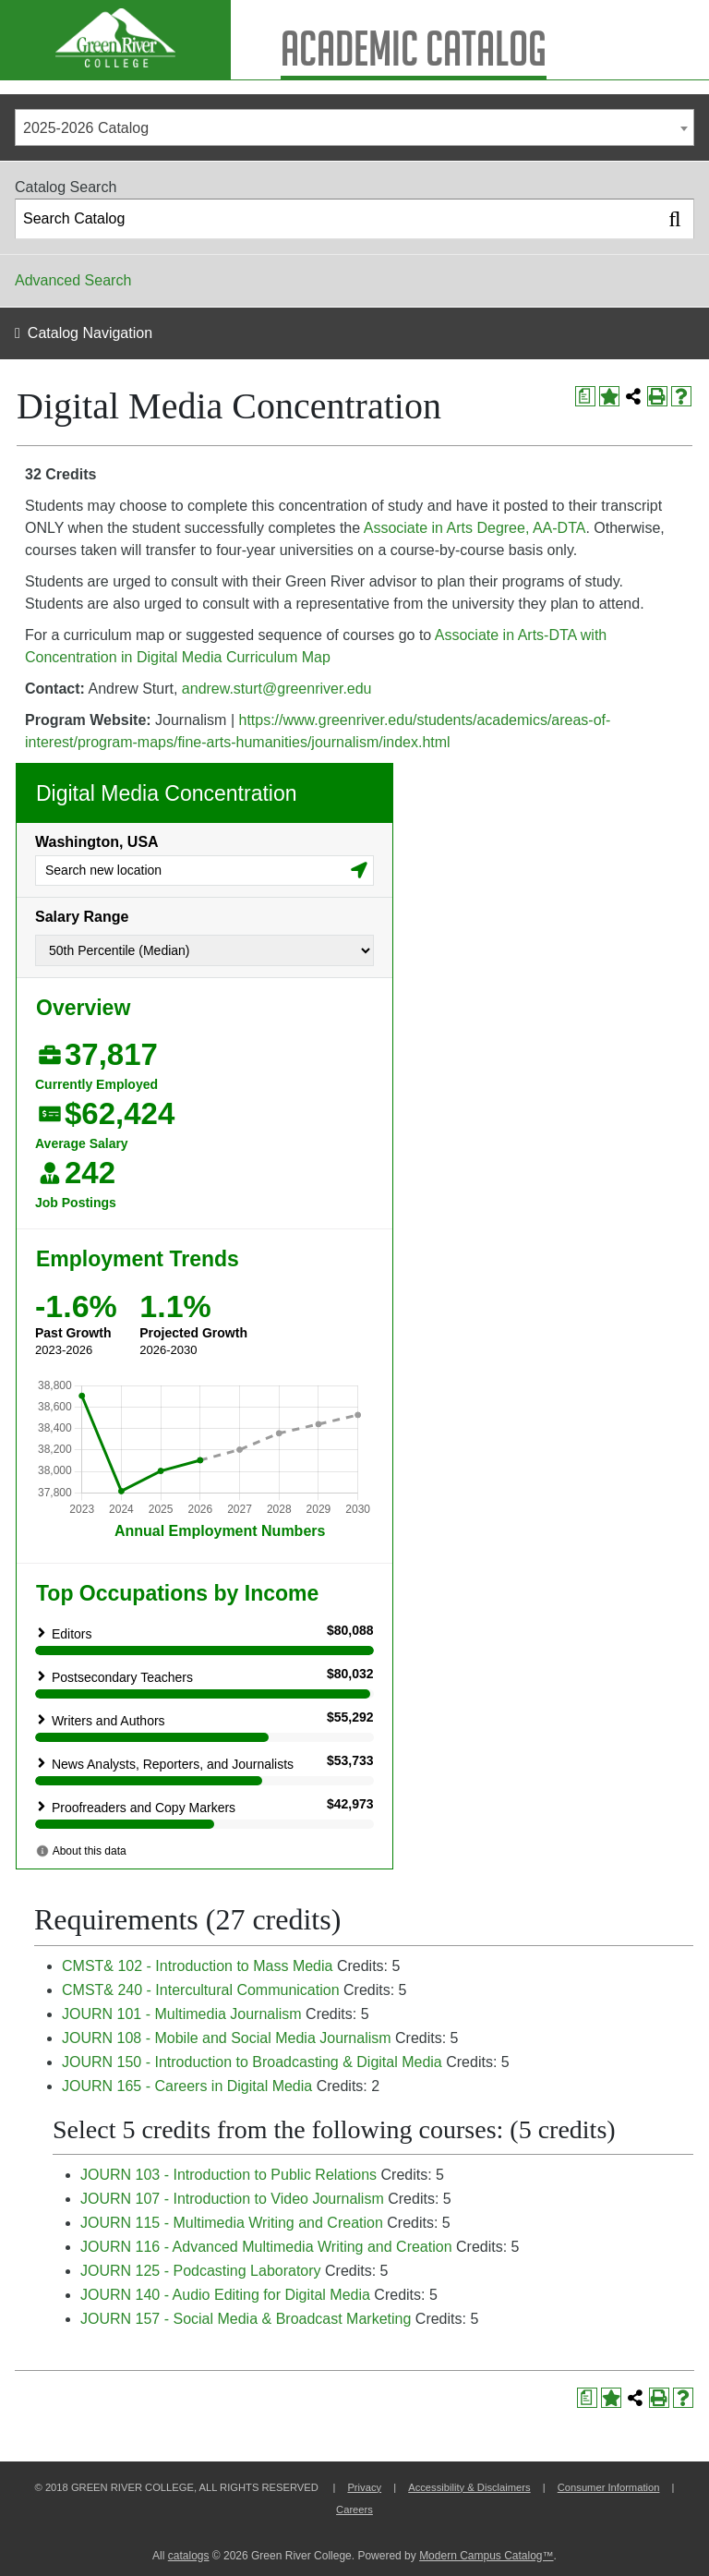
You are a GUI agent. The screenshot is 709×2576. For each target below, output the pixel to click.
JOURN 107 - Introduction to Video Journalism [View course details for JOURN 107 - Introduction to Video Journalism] (232, 2199)
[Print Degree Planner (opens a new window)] (585, 396)
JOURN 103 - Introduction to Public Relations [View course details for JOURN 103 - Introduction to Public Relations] (228, 2175)
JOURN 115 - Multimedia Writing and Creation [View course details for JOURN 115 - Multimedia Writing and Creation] (231, 2223)
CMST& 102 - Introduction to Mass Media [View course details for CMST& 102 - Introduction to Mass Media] (197, 1966)
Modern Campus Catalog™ (486, 2555)
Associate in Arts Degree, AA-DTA (475, 528)
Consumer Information (609, 2487)
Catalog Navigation (90, 333)
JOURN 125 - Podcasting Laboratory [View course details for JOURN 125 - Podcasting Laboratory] (200, 2271)
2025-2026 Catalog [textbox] (86, 128)
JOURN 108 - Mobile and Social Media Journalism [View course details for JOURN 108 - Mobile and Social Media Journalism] (226, 2038)
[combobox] (354, 127)
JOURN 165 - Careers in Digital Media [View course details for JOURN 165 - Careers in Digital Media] (187, 2086)
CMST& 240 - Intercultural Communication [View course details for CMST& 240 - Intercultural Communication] (201, 1990)
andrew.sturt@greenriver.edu (277, 688)
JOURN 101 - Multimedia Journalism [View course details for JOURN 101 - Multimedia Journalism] (182, 2014)
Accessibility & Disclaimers (469, 2487)
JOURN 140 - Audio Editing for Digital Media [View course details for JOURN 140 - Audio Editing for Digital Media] (225, 2295)
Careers (354, 2509)
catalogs (189, 2555)
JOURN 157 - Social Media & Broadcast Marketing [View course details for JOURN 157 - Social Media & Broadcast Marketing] (245, 2319)
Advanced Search (73, 280)
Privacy (364, 2487)
